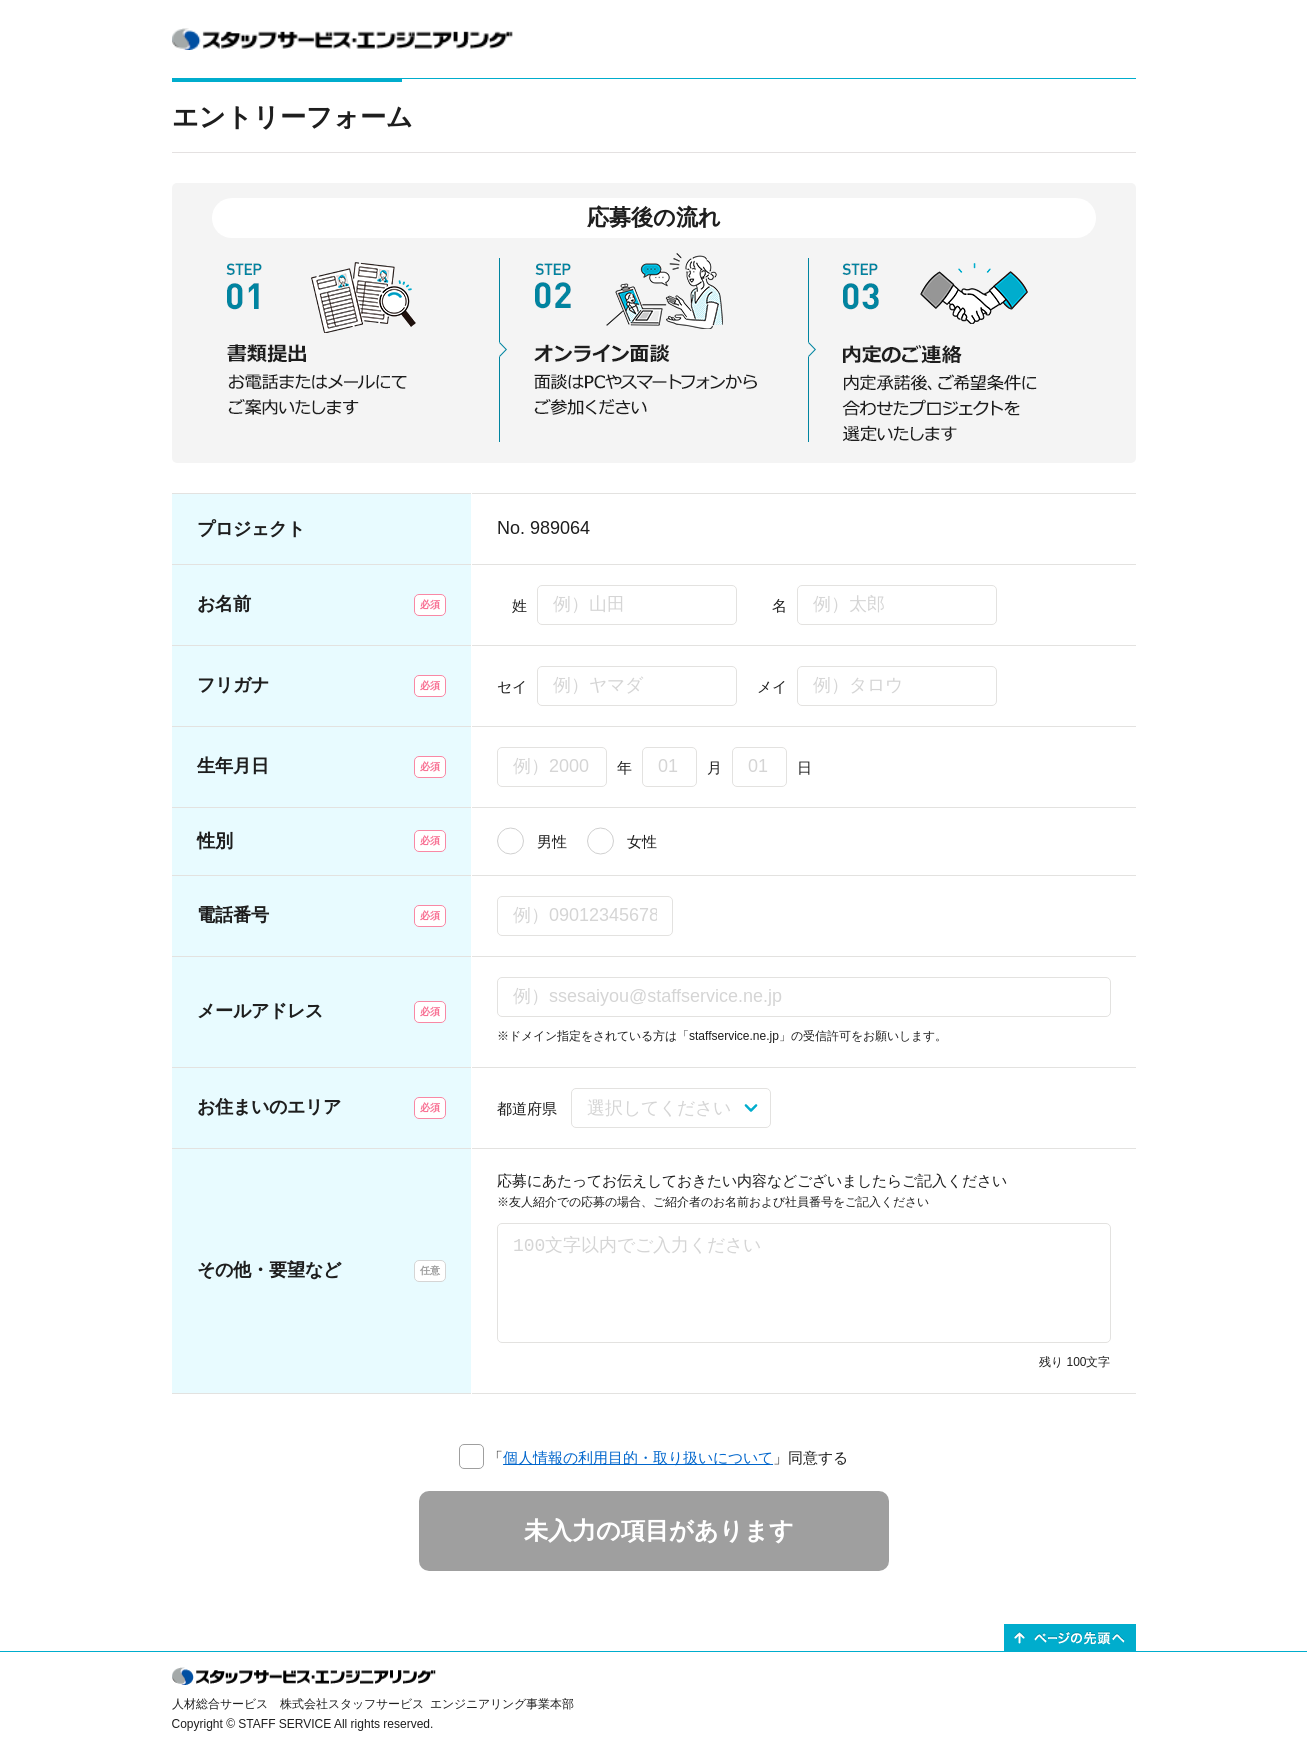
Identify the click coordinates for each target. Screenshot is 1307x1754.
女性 (642, 841)
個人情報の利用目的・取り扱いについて (638, 1457)
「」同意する (668, 1457)
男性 (552, 841)
